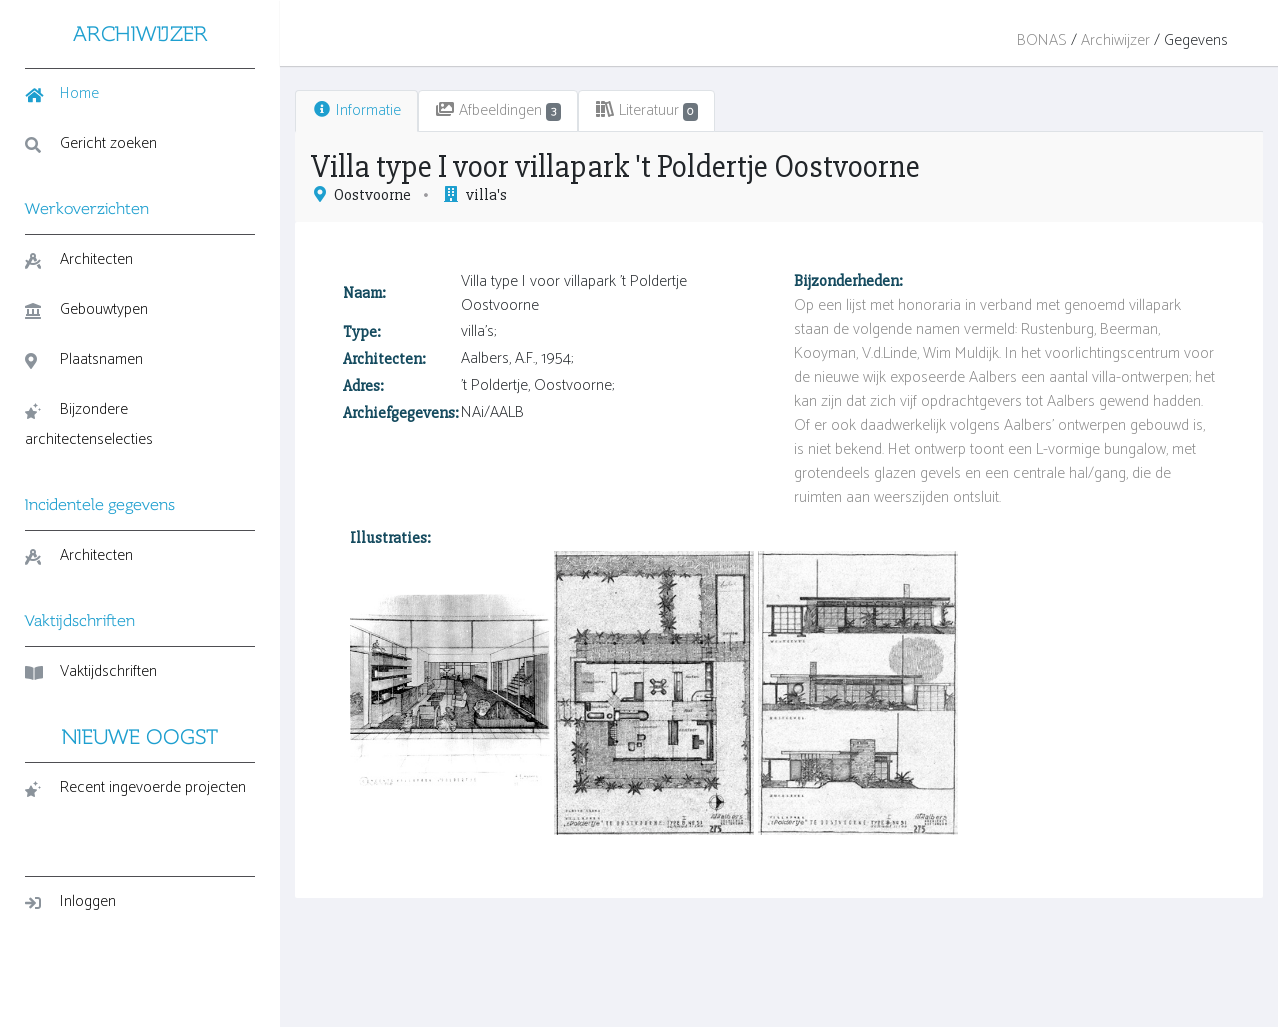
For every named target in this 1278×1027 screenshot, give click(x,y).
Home (62, 93)
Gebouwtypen (86, 309)
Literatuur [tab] (647, 110)
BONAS (1042, 40)
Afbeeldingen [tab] (498, 110)
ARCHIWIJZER (140, 33)
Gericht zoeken (91, 143)
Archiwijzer (1115, 40)
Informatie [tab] (356, 110)
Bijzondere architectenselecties (89, 424)
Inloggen (70, 901)
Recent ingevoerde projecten (135, 787)
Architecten (79, 259)
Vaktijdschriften (91, 671)
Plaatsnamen (84, 359)
